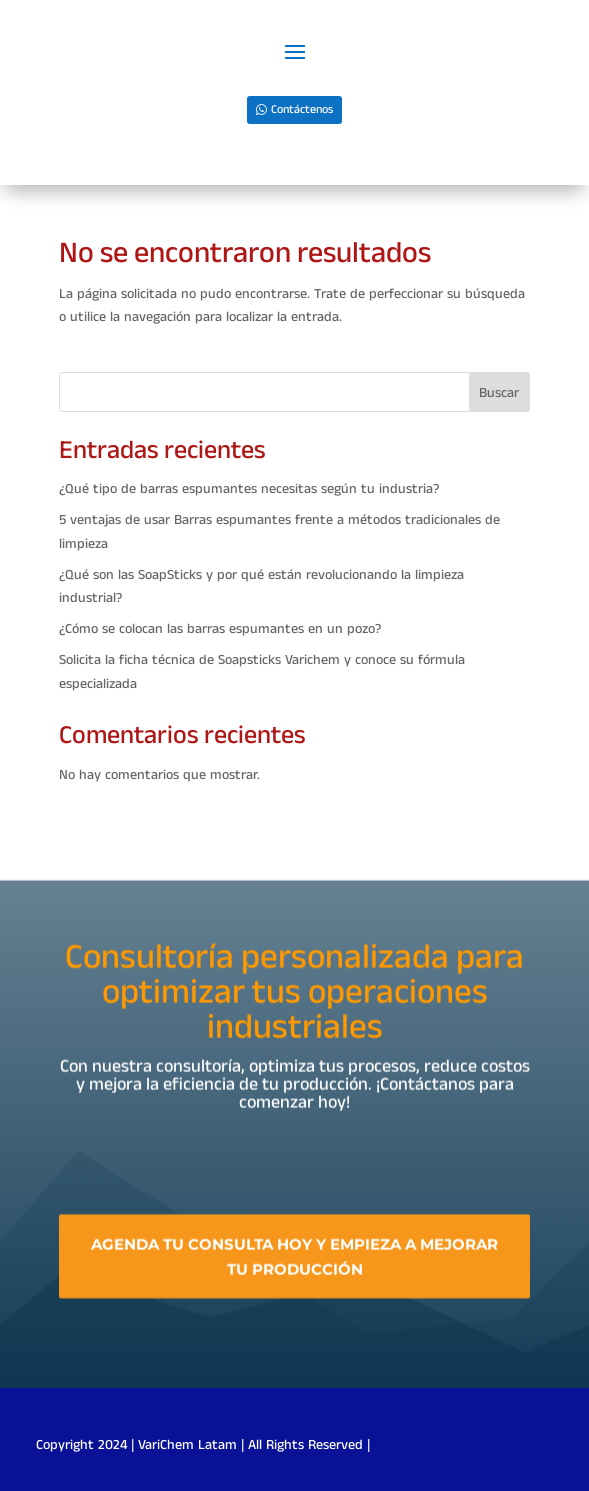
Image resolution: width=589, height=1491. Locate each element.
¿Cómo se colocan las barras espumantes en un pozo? (220, 629)
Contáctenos (302, 109)
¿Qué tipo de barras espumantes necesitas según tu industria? (249, 489)
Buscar (499, 393)
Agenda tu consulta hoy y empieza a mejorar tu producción (294, 1276)
